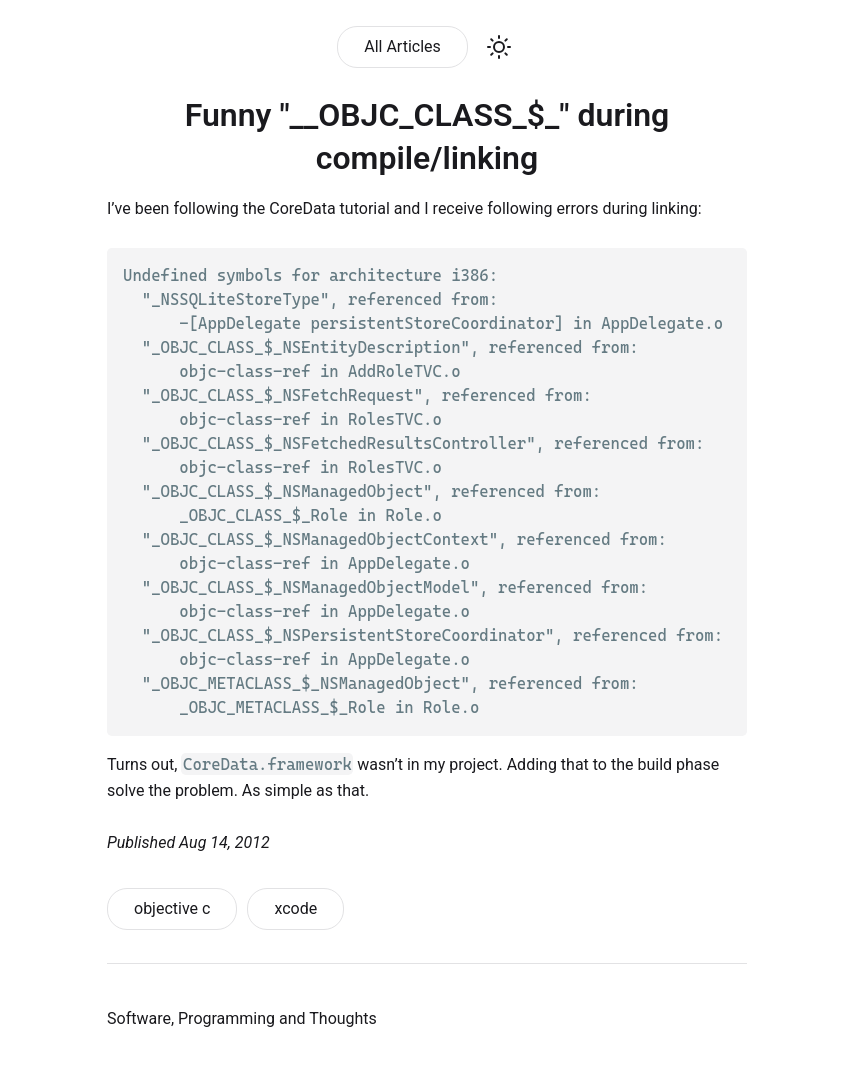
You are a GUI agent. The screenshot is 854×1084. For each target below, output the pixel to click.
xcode (295, 908)
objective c (172, 908)
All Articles (402, 46)
